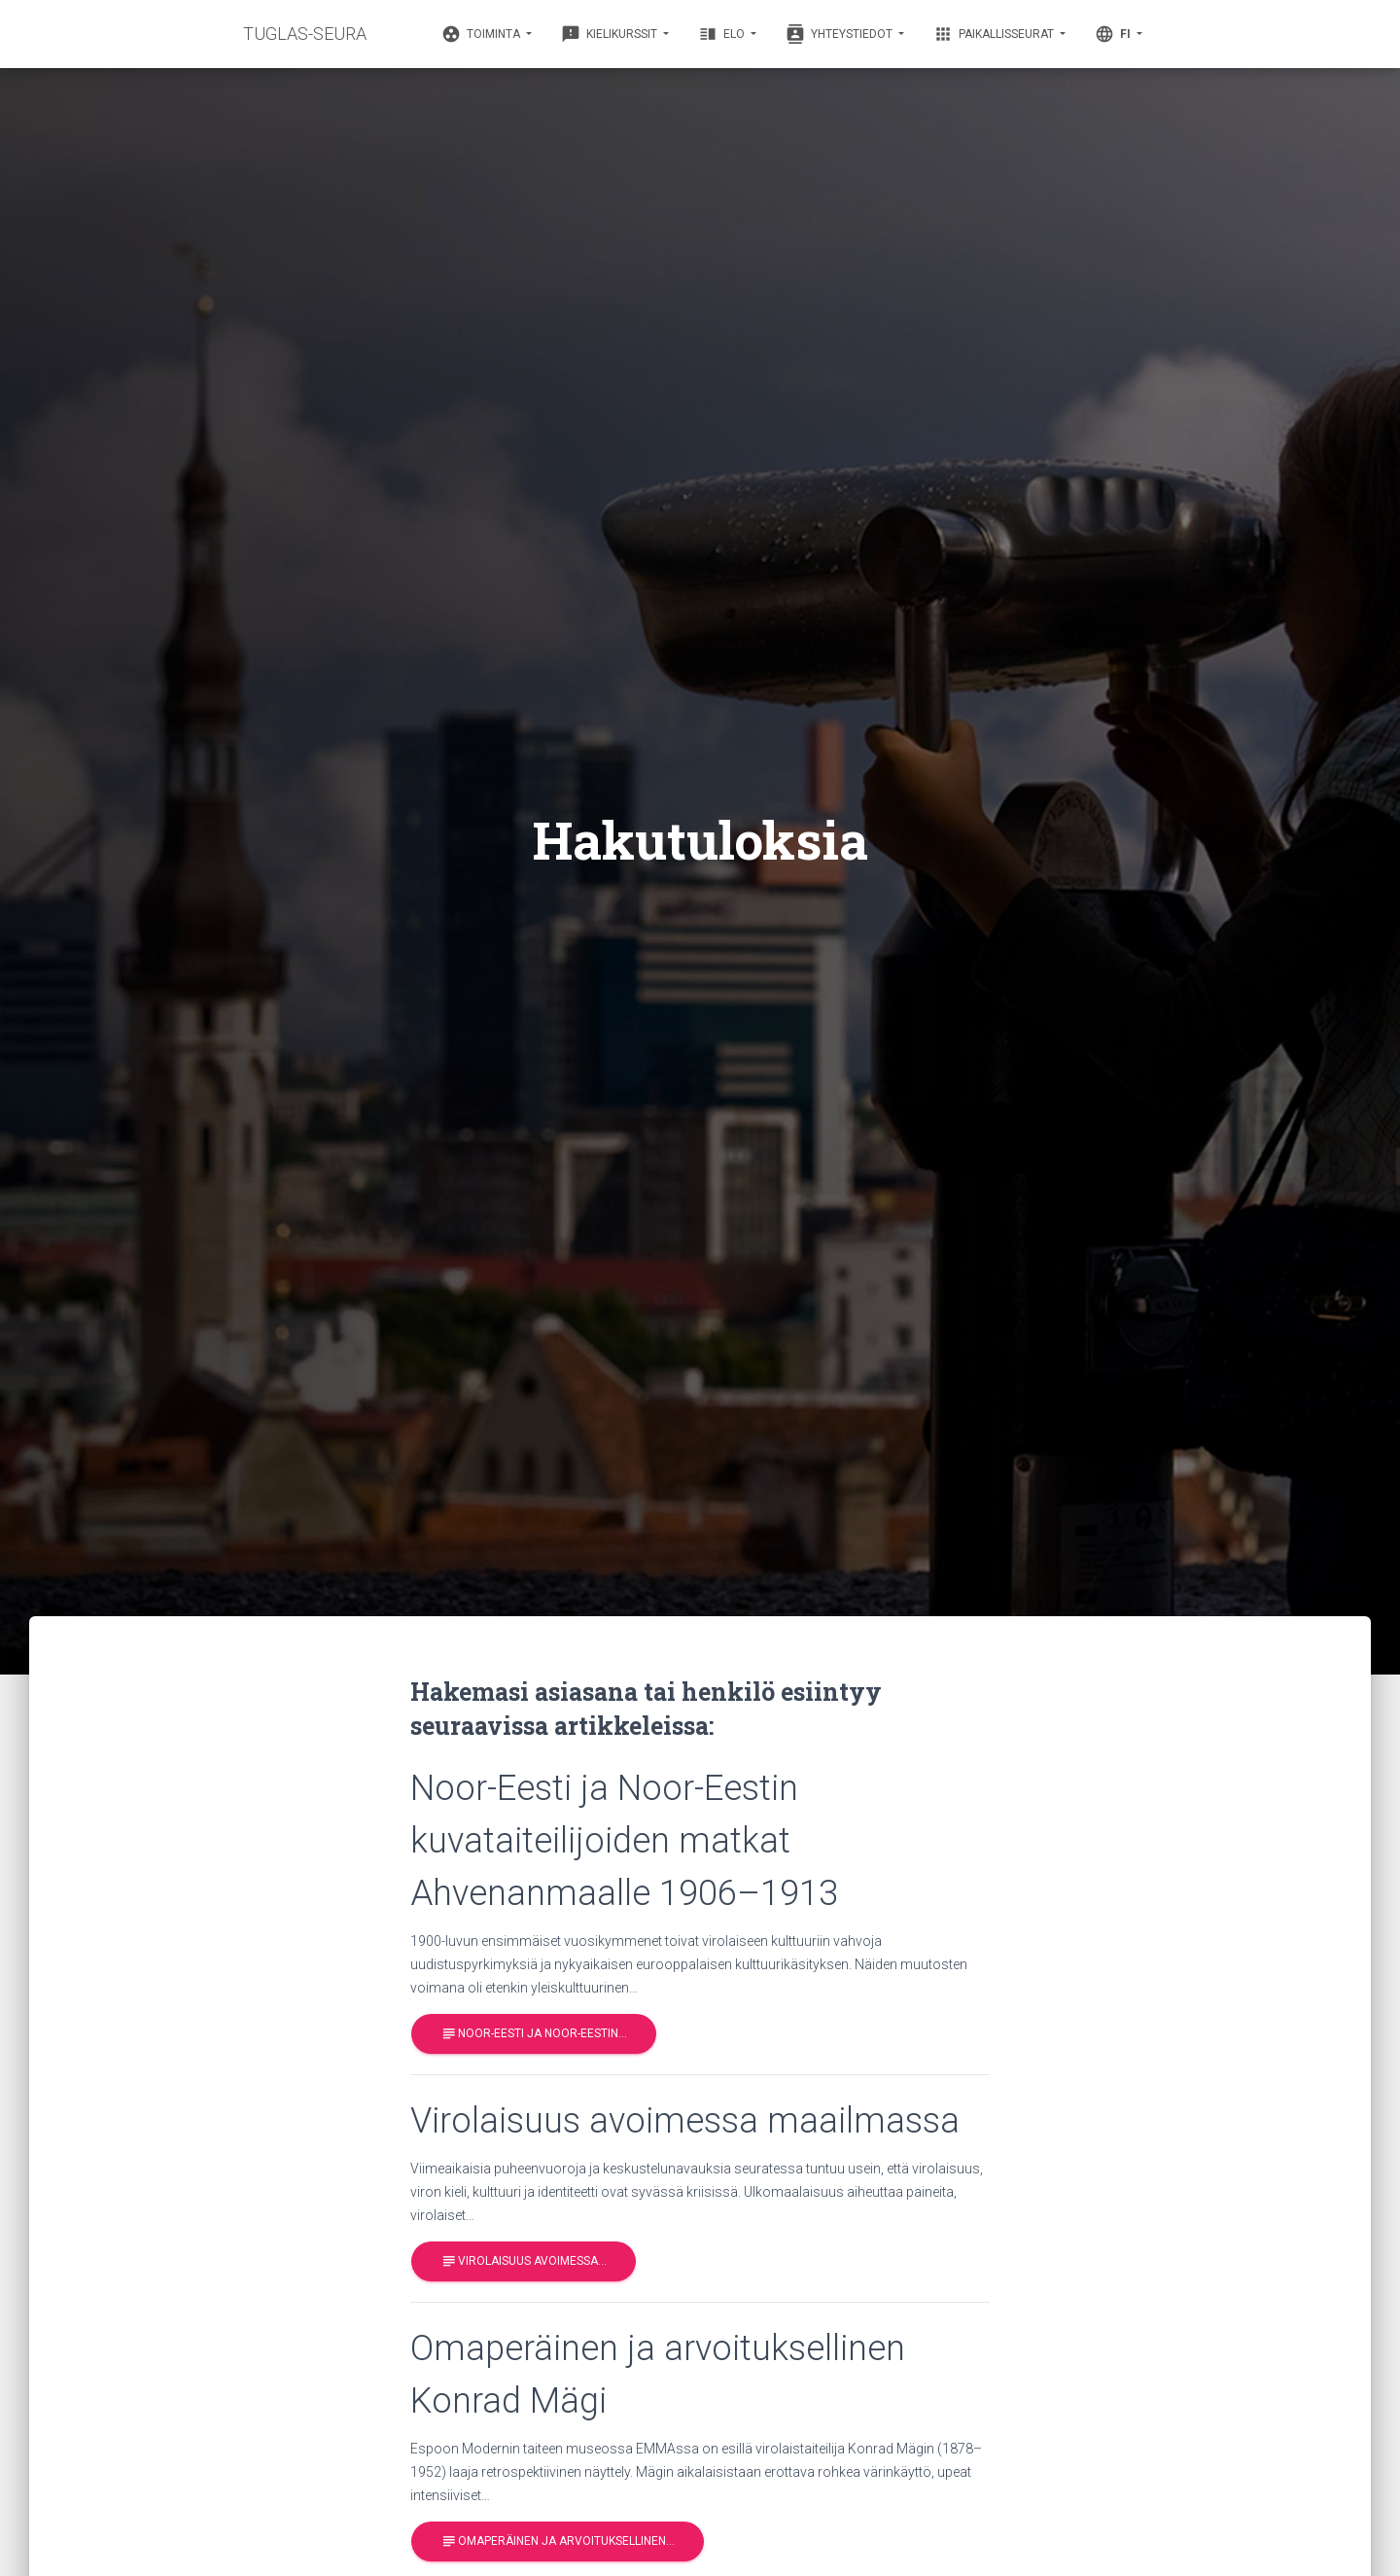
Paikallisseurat (995, 34)
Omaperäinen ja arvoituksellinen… (557, 2541)
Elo (723, 34)
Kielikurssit (610, 34)
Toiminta (482, 34)
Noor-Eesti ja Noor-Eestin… (533, 2034)
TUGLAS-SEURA (305, 33)
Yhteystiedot (840, 34)
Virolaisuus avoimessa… (523, 2261)
